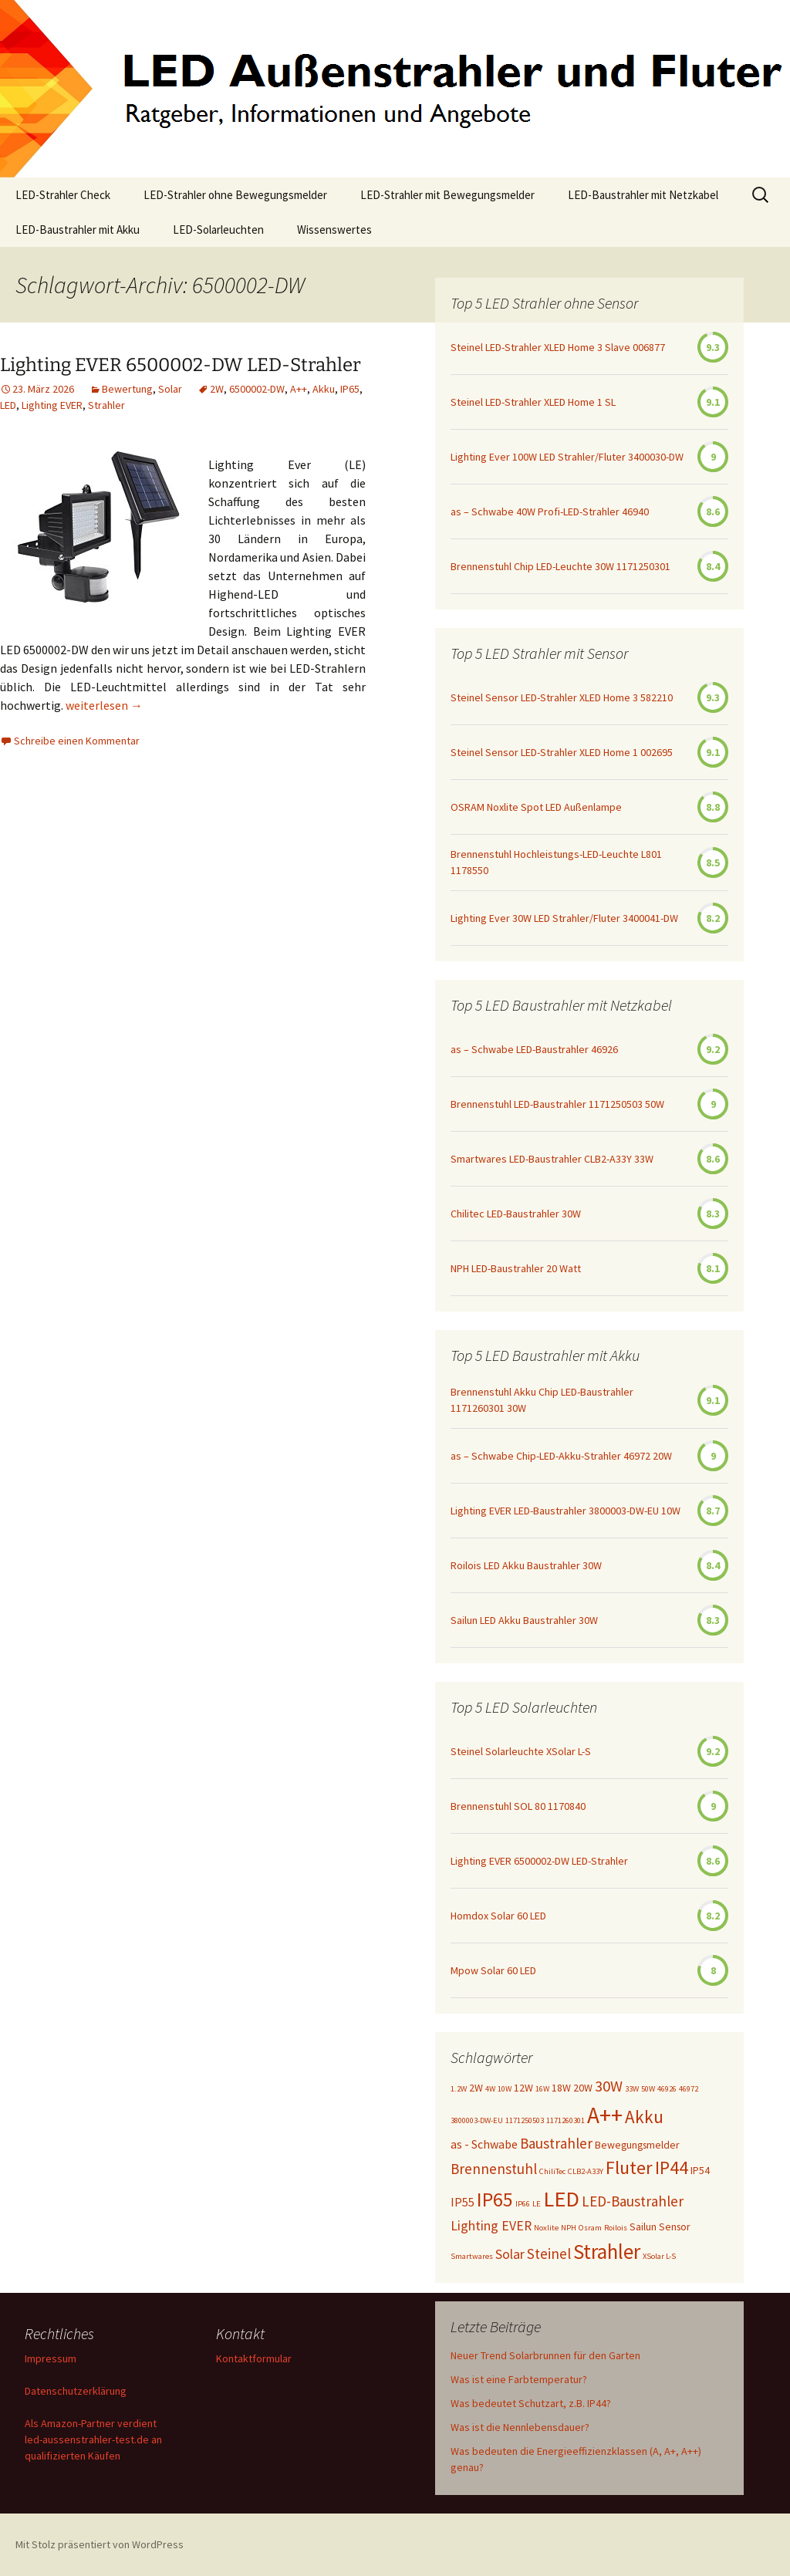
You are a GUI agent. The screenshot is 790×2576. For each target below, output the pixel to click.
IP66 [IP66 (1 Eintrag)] (522, 2204)
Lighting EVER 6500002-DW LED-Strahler (180, 365)
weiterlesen (104, 705)
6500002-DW (257, 389)
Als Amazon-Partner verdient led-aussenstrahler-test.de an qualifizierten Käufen (93, 2439)
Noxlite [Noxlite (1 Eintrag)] (546, 2228)
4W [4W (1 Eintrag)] (490, 2089)
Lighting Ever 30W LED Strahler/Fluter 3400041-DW (564, 918)
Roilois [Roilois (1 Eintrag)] (615, 2228)
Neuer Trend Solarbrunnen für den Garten (545, 2355)
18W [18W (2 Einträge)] (561, 2088)
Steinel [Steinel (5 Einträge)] (549, 2253)
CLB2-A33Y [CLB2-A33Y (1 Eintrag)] (585, 2171)
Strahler (106, 405)
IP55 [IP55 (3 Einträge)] (462, 2202)
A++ (298, 389)
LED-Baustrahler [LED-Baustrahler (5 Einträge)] (633, 2201)
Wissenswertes (334, 229)
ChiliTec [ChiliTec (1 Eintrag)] (552, 2171)
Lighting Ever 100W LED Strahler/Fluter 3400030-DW (567, 457)
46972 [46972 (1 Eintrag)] (688, 2089)
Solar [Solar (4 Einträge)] (510, 2254)
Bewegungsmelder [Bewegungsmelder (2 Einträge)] (637, 2145)
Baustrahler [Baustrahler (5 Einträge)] (556, 2143)
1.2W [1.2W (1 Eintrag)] (459, 2089)
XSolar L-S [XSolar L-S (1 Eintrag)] (659, 2256)
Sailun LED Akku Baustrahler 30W (524, 1620)
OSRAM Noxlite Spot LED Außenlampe (536, 807)
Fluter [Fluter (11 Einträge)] (629, 2167)
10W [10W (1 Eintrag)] (504, 2089)
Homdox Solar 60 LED (498, 1916)
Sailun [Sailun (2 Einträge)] (643, 2226)
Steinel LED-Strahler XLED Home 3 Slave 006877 (558, 347)
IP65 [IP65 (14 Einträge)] (495, 2199)
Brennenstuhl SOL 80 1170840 (518, 1806)
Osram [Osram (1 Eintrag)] (590, 2228)
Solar (170, 389)
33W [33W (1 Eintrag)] (632, 2089)
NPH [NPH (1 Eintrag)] (568, 2228)
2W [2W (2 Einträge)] (476, 2088)
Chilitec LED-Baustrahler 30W (516, 1213)
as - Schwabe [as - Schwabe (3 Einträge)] (484, 2144)
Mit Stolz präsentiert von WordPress (99, 2544)
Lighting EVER (52, 405)
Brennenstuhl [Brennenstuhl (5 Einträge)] (494, 2168)
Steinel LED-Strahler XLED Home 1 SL (533, 402)
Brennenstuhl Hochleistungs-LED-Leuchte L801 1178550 (556, 862)
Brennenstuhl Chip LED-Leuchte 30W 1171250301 (560, 566)
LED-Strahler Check (62, 194)
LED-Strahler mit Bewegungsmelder (447, 194)
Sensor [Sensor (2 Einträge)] (674, 2226)
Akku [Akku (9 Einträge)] (644, 2116)
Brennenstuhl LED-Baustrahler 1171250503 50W (557, 1104)
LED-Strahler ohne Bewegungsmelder (235, 194)
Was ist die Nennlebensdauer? (520, 2427)
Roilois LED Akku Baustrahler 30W (526, 1565)
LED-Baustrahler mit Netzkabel (643, 194)
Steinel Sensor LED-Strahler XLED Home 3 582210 (562, 697)
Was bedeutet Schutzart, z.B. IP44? (531, 2403)
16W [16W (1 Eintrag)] (542, 2089)
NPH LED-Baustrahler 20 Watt (516, 1268)
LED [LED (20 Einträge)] (561, 2199)
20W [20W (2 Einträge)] (582, 2088)
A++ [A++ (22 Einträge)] (605, 2115)
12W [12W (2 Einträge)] (523, 2088)
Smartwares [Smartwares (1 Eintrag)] (472, 2256)
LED (8, 405)
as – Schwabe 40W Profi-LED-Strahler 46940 (550, 511)
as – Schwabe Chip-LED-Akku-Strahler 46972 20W (561, 1456)
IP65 (350, 389)
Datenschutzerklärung (76, 2391)
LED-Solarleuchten (218, 229)
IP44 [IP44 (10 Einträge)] (671, 2167)
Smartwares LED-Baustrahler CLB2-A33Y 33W (552, 1159)
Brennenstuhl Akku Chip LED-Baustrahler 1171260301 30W (542, 1400)
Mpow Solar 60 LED (493, 1970)
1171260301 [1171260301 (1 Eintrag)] (565, 2120)
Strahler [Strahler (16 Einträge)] (606, 2251)
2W (217, 389)
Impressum (50, 2358)
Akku (323, 389)
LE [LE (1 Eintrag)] (536, 2204)
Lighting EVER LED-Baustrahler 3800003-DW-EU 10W (565, 1511)
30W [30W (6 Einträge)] (609, 2086)
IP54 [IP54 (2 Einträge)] (700, 2170)
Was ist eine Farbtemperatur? (519, 2379)
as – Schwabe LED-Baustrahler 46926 (534, 1049)
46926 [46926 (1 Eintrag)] (667, 2089)
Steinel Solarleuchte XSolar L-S (521, 1751)
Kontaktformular (254, 2358)
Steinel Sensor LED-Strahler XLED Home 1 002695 (562, 752)
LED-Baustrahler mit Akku (77, 229)
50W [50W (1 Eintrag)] (648, 2089)
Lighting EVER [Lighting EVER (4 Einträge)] (491, 2225)
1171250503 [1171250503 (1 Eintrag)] (524, 2120)
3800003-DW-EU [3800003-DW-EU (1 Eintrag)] (477, 2120)
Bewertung (127, 389)
